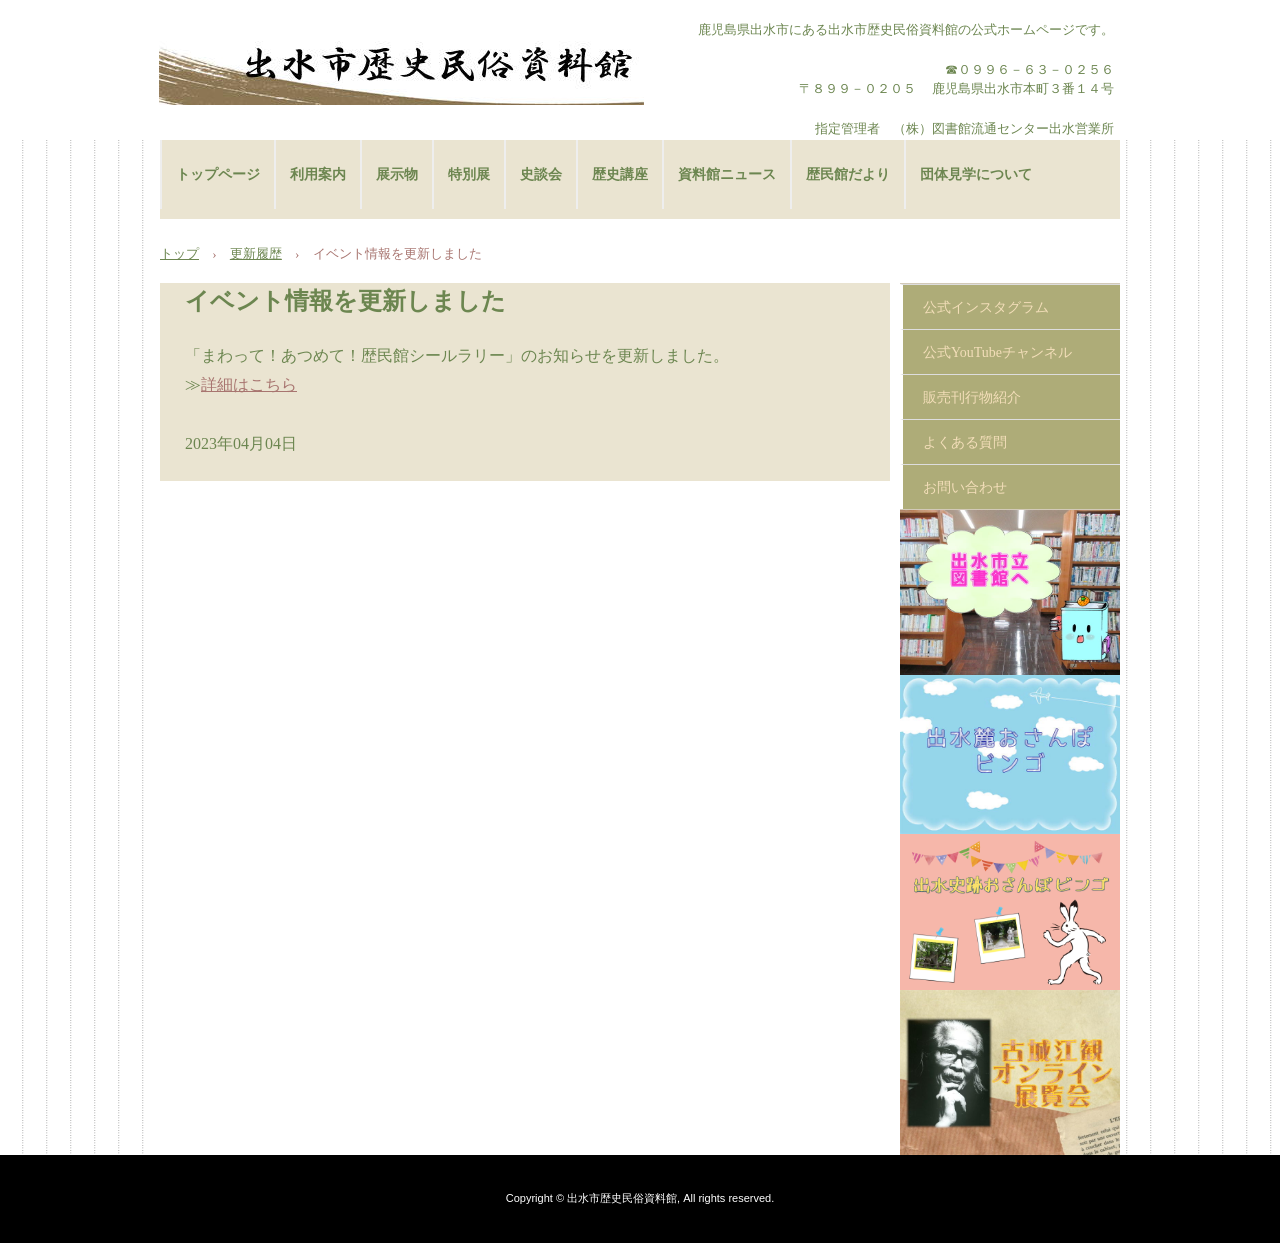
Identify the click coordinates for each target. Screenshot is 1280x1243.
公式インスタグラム (986, 307)
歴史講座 (620, 174)
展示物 (397, 174)
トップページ (218, 174)
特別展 (469, 174)
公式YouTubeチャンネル (997, 352)
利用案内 (318, 174)
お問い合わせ (965, 487)
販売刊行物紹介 (972, 397)
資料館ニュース (727, 174)
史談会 (541, 174)
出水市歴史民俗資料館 (401, 65)
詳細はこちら (249, 384)
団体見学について (976, 174)
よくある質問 (965, 442)
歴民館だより (848, 174)
